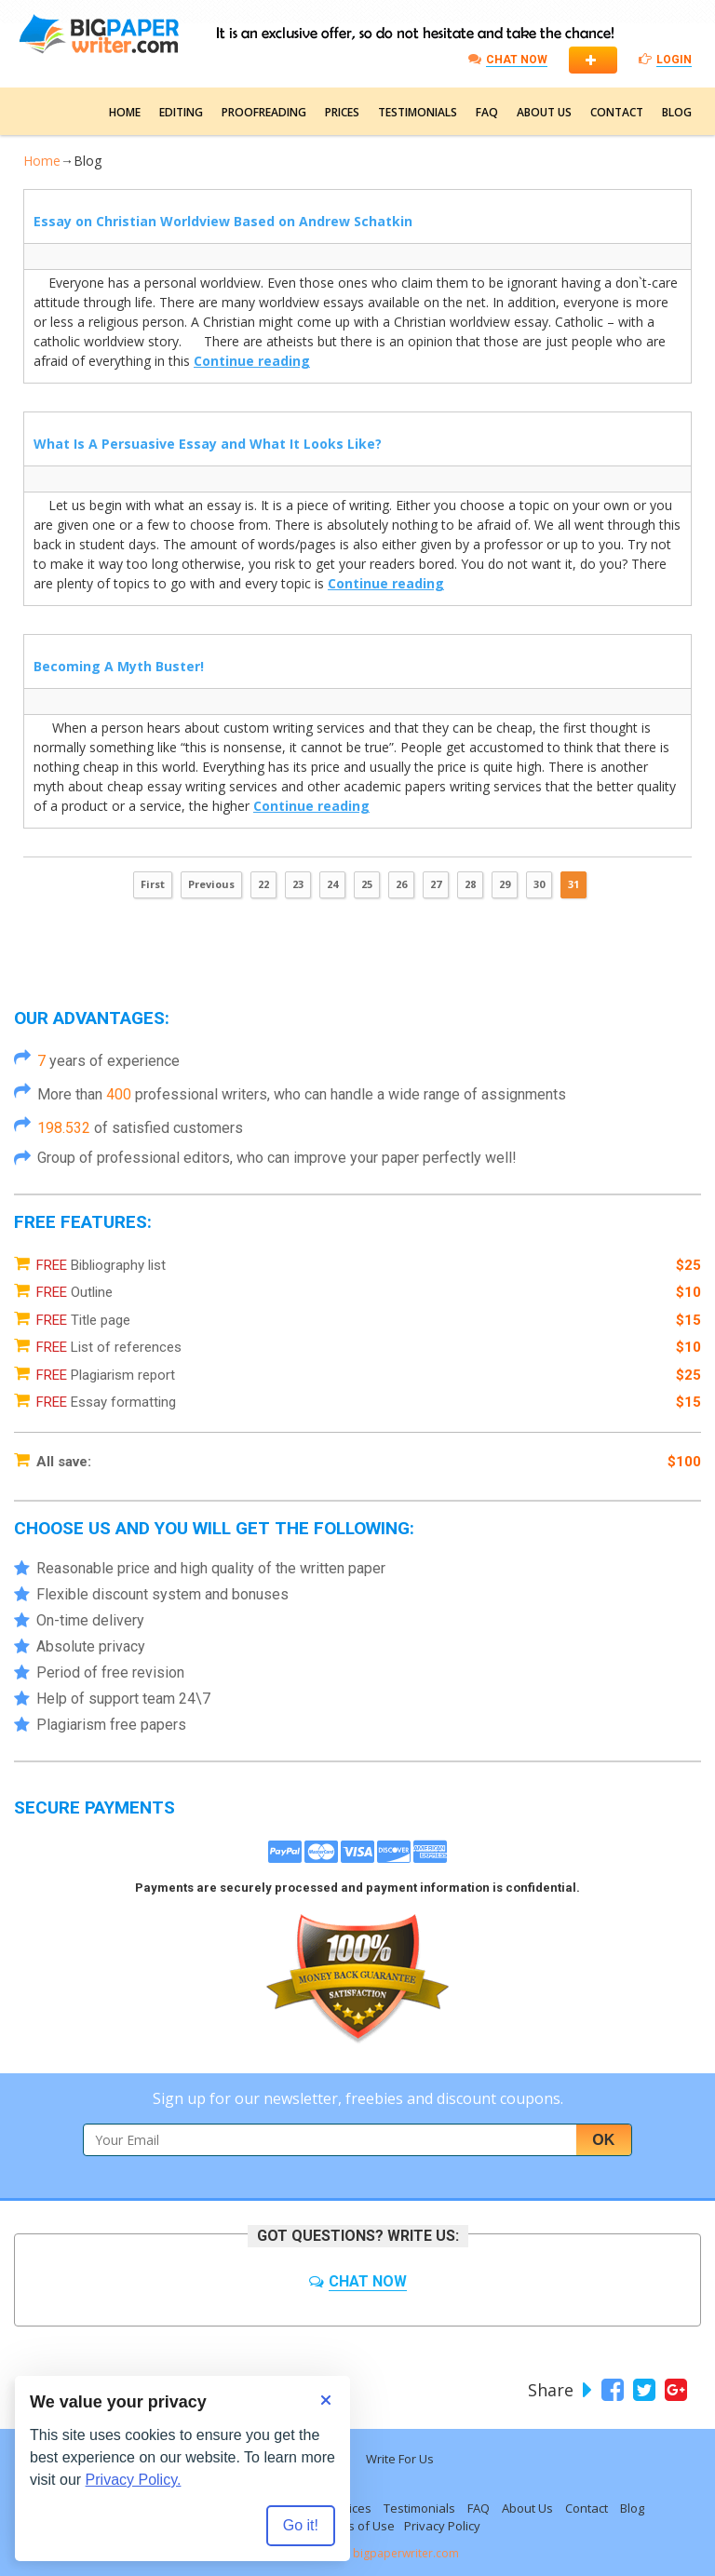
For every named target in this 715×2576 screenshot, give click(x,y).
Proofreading (264, 112)
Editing (181, 112)
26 (401, 884)
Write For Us (400, 2458)
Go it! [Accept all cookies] (300, 2525)
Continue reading (252, 361)
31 (573, 884)
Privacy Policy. (134, 2480)
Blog (677, 112)
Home (125, 112)
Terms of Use (357, 2525)
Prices (342, 112)
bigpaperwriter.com (406, 2553)
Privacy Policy (442, 2525)
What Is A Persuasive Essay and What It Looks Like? (208, 443)
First (153, 884)
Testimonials (417, 112)
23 (298, 884)
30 (539, 884)
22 (263, 884)
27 (435, 884)
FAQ (487, 112)
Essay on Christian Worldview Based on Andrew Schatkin (223, 221)
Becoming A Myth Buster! (119, 666)
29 (504, 884)
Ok (603, 2140)
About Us (544, 112)
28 (470, 884)
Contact (616, 112)
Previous (211, 884)
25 (366, 884)
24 (332, 884)
